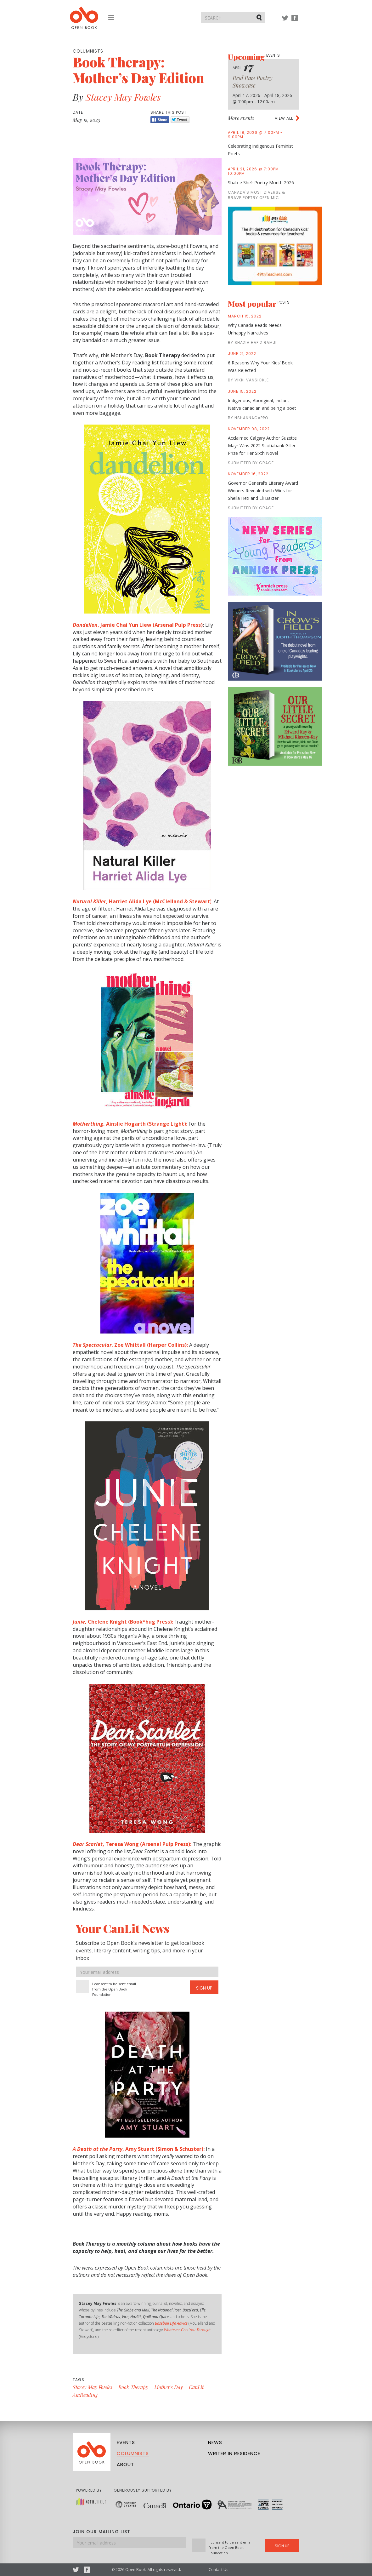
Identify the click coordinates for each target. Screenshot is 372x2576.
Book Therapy (133, 2387)
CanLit (196, 2387)
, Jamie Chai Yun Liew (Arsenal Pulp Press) (138, 624)
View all (284, 118)
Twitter (76, 2570)
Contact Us (218, 2569)
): (142, 901)
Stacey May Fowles (123, 97)
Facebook (87, 2570)
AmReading (85, 2394)
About (125, 2464)
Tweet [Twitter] (180, 119)
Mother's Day (168, 2387)
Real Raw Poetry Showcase (253, 81)
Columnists (133, 2453)
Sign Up (204, 1988)
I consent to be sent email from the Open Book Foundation (114, 1989)
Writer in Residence (234, 2453)
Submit (260, 17)
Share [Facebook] (159, 119)
